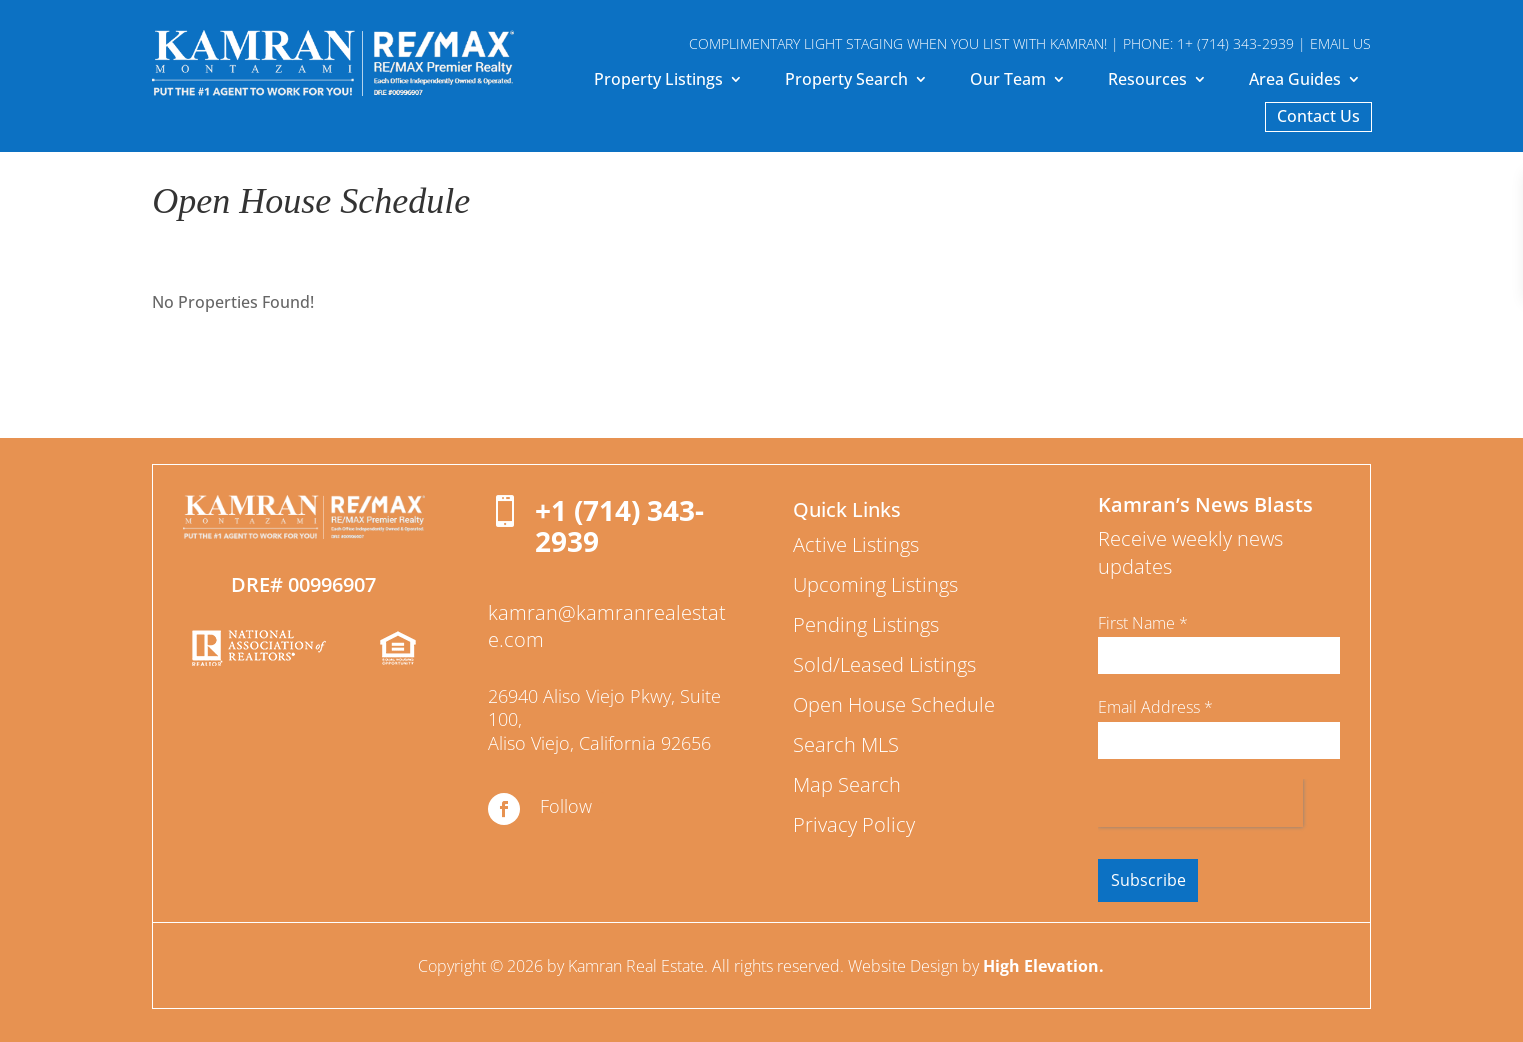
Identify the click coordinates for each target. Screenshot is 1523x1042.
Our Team (1008, 81)
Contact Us (1318, 118)
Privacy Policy (854, 824)
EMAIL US (1340, 43)
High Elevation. (1043, 966)
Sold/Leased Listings (884, 664)
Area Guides (1295, 81)
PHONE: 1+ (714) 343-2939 (1208, 43)
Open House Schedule (894, 704)
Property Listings (658, 81)
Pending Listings (866, 624)
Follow (566, 806)
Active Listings (856, 544)
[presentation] (1200, 803)
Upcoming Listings (875, 584)
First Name (1143, 623)
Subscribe (1148, 880)
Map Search (847, 784)
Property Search (846, 81)
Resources (1147, 81)
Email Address (1155, 707)
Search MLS (846, 744)
